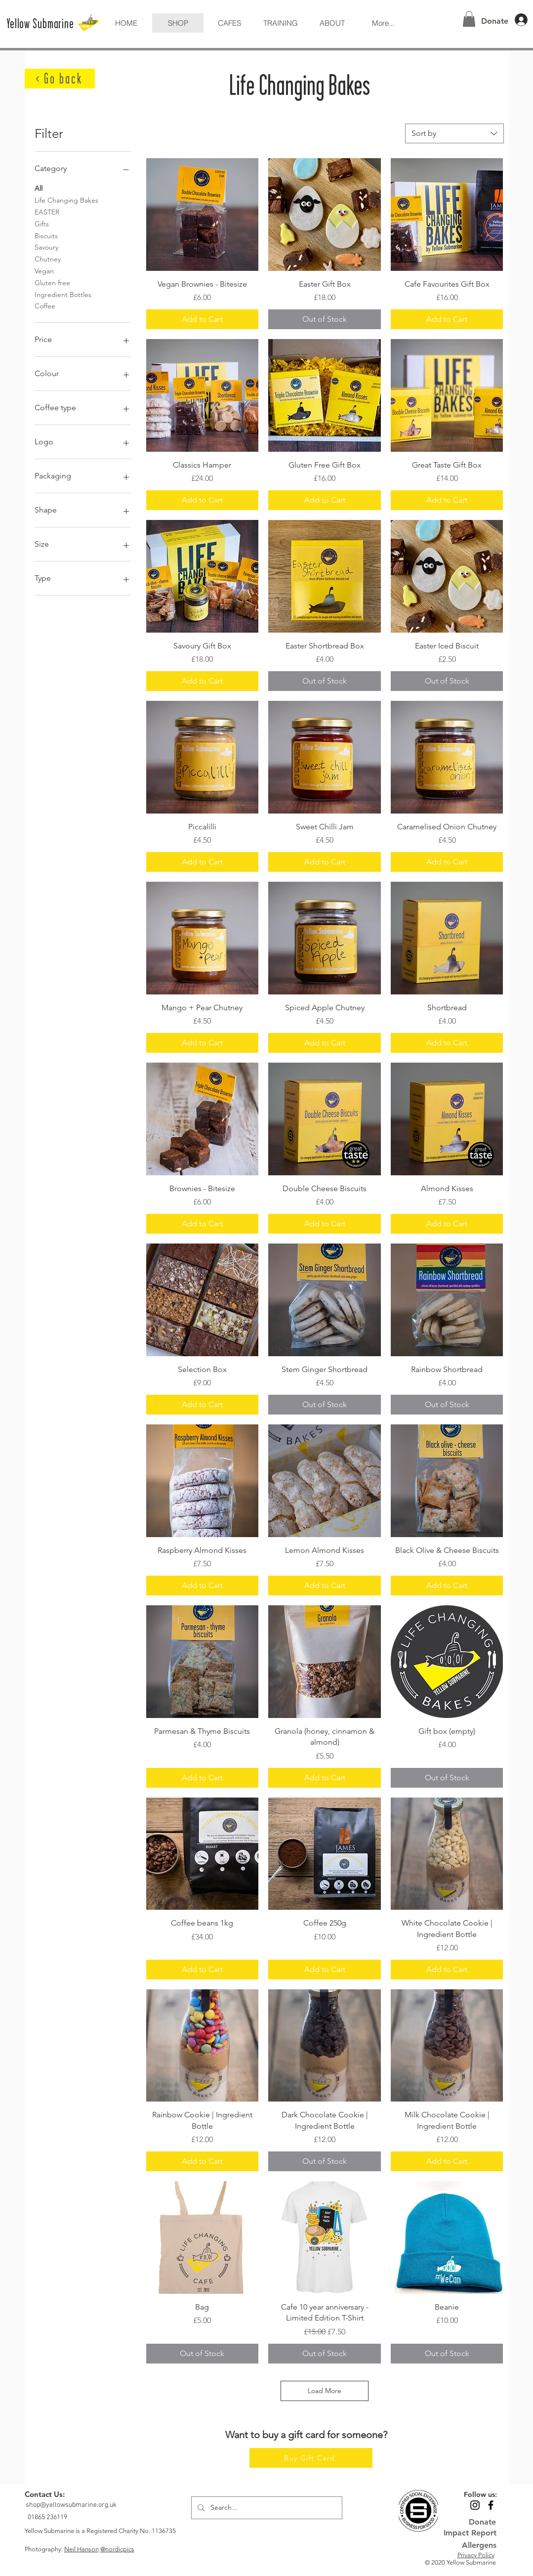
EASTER (47, 211)
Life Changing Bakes (66, 200)
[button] (332, 23)
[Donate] (495, 21)
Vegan (44, 270)
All (38, 188)
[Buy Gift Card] (310, 2458)
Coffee (45, 305)
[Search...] (265, 2508)
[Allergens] (469, 2545)
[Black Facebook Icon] (491, 2505)
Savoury (46, 247)
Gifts (42, 223)
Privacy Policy (475, 2555)
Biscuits (46, 235)
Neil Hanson (81, 2549)
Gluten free (52, 282)
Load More (324, 2390)
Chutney (48, 258)
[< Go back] (60, 78)
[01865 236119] (48, 2517)
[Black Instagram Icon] (475, 2505)
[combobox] (454, 133)
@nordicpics (117, 2549)
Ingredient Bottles (63, 294)
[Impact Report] (470, 2533)
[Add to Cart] (202, 319)
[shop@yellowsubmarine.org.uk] (72, 2505)
